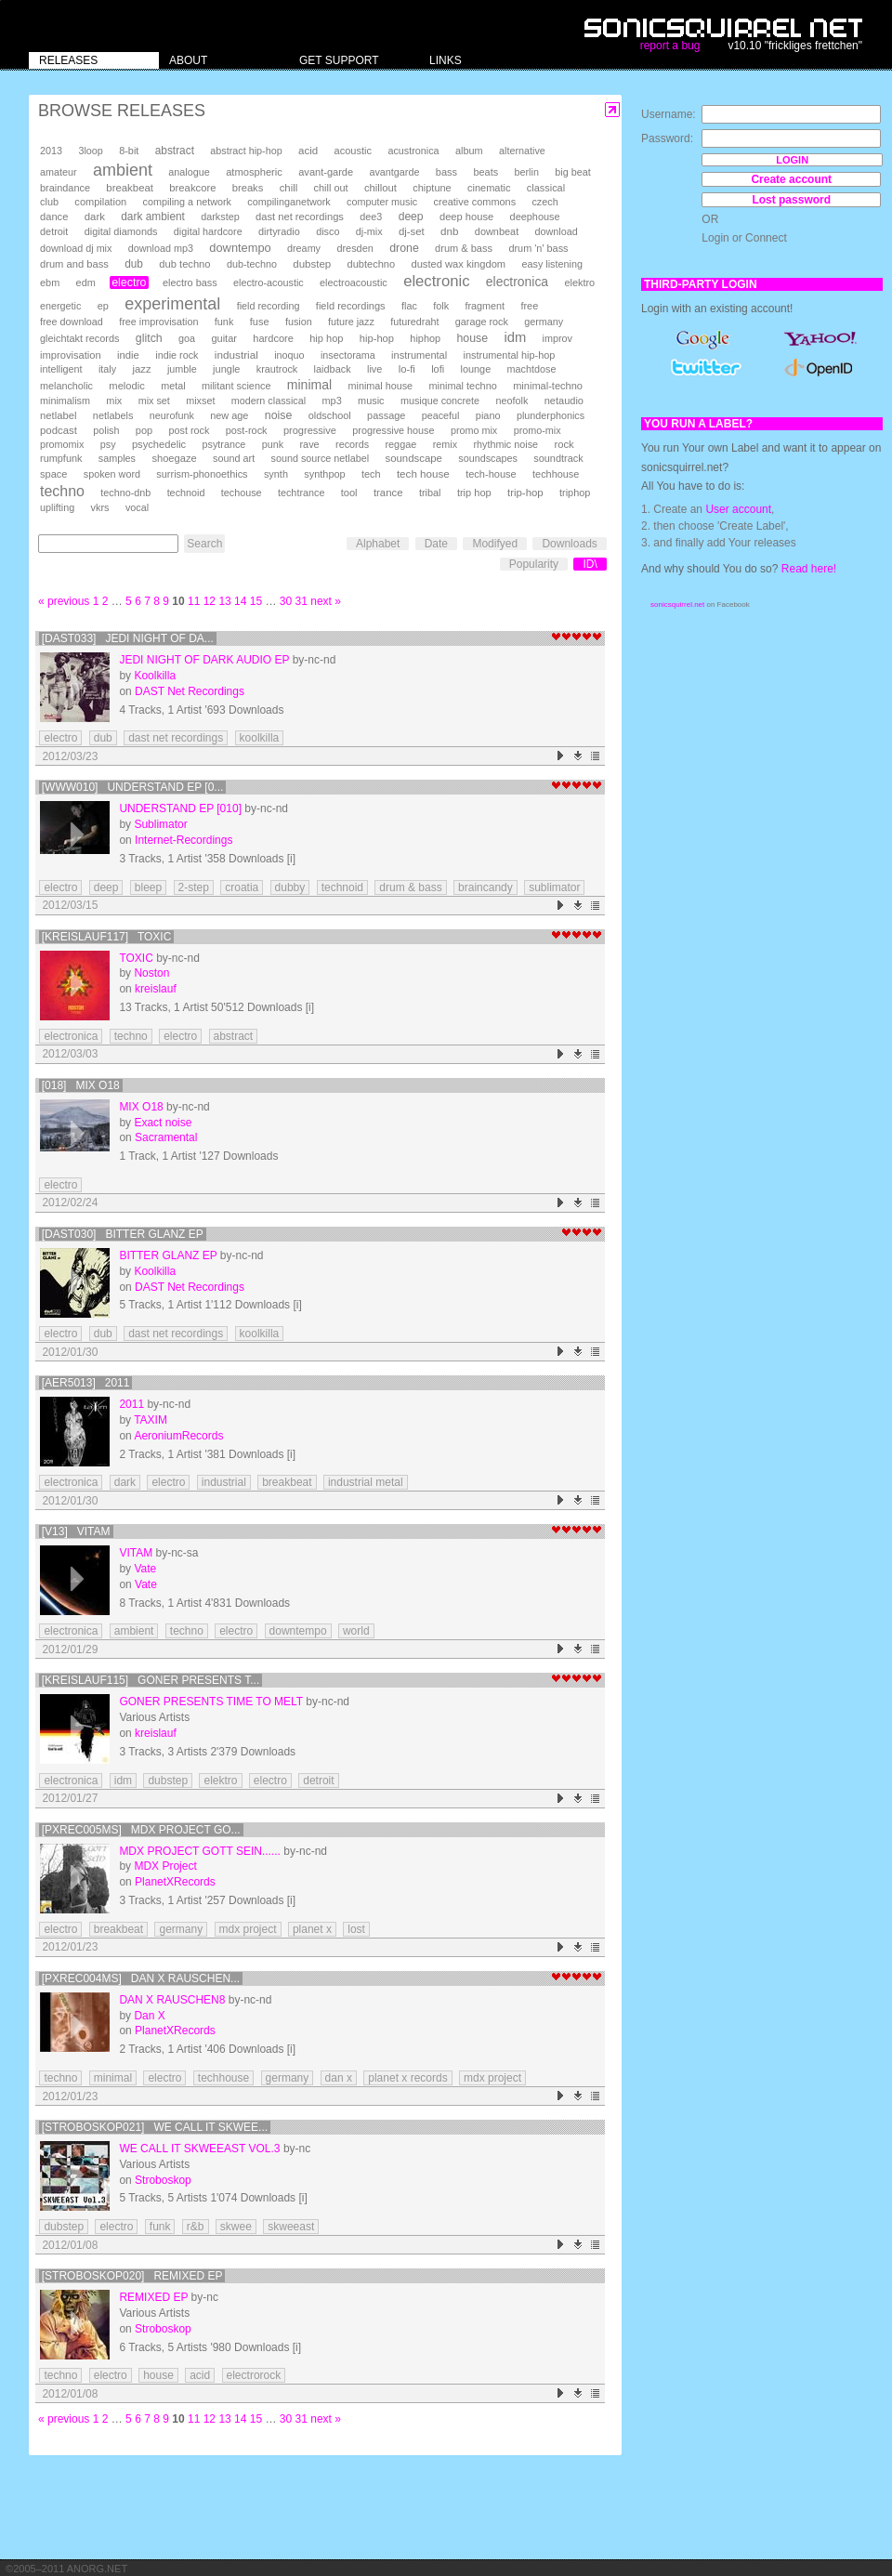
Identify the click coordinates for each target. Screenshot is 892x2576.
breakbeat (129, 187)
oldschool (329, 415)
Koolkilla (155, 675)
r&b (195, 2226)
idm (515, 337)
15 (256, 601)
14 (240, 601)
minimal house (380, 385)
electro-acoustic (268, 282)
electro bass (190, 282)
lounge (475, 369)
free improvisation (158, 321)
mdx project (248, 1929)
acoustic (353, 150)
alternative (522, 150)
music (371, 400)
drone (404, 248)
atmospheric (254, 171)
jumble (182, 369)
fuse (259, 321)
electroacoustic (353, 282)
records (352, 444)
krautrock (276, 369)
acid (308, 150)
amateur (58, 171)
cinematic (489, 187)
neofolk (511, 400)
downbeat (496, 231)
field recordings (351, 305)
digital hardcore (208, 231)
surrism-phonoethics (201, 474)
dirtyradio (279, 231)
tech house (423, 473)
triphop (574, 492)
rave (309, 444)
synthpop (324, 474)
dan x (338, 2077)
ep (103, 305)
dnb (449, 231)
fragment (485, 305)
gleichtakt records (79, 338)
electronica (517, 281)
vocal (137, 507)
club (49, 201)
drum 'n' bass (538, 248)
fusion (298, 321)
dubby (290, 887)
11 (194, 601)
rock (563, 444)
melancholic (66, 385)
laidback (332, 369)
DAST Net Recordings (189, 691)
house (472, 338)
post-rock (247, 430)
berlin (527, 171)
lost (356, 1929)
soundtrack (558, 458)
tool (349, 492)
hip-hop (377, 338)
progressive (309, 430)
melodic (126, 385)
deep (411, 216)
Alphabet (378, 543)
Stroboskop (163, 2180)
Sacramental (166, 1137)
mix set (154, 400)
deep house (466, 216)
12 (209, 601)
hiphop (425, 338)
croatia (241, 887)
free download (71, 321)
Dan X (149, 2015)
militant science (236, 385)
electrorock (254, 2375)
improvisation (70, 355)
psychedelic (159, 444)
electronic (436, 281)
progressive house (393, 430)
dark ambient (153, 216)
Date (436, 543)
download (556, 231)
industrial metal (365, 1482)
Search (204, 543)
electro (129, 282)
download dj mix (76, 248)
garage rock (481, 321)
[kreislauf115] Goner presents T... (151, 1680)
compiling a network (187, 201)
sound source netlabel (319, 458)
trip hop (474, 492)
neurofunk (172, 415)
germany (543, 321)
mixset (200, 400)
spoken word (112, 474)
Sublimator (160, 824)
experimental (172, 304)
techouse (241, 492)
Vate (145, 1568)
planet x (312, 1929)
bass (446, 171)
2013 (51, 150)
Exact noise (162, 1122)
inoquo (289, 355)
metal (173, 385)
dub (134, 263)
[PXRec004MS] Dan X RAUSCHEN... (141, 1978)
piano (488, 415)
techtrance (301, 492)
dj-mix (369, 231)
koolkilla (260, 737)
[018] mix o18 (81, 1085)
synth (276, 474)
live (374, 369)
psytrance (224, 444)
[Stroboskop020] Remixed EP (132, 2275)
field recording (268, 305)
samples (117, 458)
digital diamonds (121, 231)
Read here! (808, 568)
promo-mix (537, 430)
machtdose (532, 369)
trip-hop (525, 492)
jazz (142, 369)
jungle (226, 369)
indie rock (176, 355)
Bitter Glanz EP (167, 1255)
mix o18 (141, 1106)
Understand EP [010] (180, 808)
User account (738, 509)
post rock (189, 430)
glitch (149, 338)
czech (544, 201)
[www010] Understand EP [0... (133, 787)
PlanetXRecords (175, 1881)
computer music (382, 201)
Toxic (135, 958)
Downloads (569, 543)
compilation (100, 201)
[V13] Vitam (76, 1531)
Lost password (791, 199)
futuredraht (414, 321)
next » (325, 601)
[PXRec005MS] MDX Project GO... (141, 1829)
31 (301, 601)
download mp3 (160, 248)
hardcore (273, 338)
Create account (791, 179)
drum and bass (74, 263)
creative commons (475, 201)
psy (108, 444)
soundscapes (488, 458)
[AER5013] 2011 (86, 1382)
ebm (49, 282)
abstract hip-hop (246, 150)
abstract (174, 150)
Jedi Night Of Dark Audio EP (204, 659)
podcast (58, 430)
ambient (122, 170)
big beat (572, 171)
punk (272, 444)
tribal (430, 492)
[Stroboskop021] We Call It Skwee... (155, 2127)
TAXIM (150, 1419)
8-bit (128, 150)
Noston (151, 972)
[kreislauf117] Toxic (107, 936)
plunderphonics (550, 415)
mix (114, 400)
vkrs (100, 507)
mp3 (332, 400)
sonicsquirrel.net (677, 604)
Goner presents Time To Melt (211, 1701)
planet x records (407, 2077)
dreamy (304, 248)
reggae (400, 444)
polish (106, 430)
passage (386, 415)
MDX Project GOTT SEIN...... (200, 1851)
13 (224, 601)
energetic (60, 305)
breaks (248, 187)
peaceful (441, 415)
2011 (131, 1404)
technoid (186, 492)
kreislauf (156, 988)
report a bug (670, 45)
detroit (54, 231)
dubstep (312, 263)
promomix (62, 444)
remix (445, 444)
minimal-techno (548, 385)
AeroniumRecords (178, 1435)
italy (107, 369)
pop (144, 430)
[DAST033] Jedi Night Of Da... (128, 638)
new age (229, 415)
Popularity (533, 564)
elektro (579, 282)
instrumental (419, 355)
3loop (90, 150)
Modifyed (495, 543)
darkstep (220, 216)
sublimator (554, 887)
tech (371, 474)
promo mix (474, 430)
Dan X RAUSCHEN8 (172, 1999)
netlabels (113, 415)
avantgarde (394, 171)
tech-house (491, 474)
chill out (331, 187)
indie (128, 355)
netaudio (564, 400)
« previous (63, 601)
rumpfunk (61, 458)
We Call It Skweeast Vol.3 (199, 2148)
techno (62, 491)
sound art (234, 458)
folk (441, 305)
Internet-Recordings (183, 840)
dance (54, 216)
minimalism (65, 400)
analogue (188, 171)
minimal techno (462, 385)
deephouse (535, 216)
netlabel (58, 415)
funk (224, 321)
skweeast (291, 2226)
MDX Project (165, 1866)
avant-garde (325, 171)
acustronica (413, 150)
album (469, 150)
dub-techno (252, 263)
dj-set (412, 231)
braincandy (485, 887)
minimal (309, 384)
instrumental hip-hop (510, 355)
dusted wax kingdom (458, 263)
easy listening (552, 263)
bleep (148, 887)
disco (327, 231)
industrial (236, 354)
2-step (193, 887)
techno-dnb (125, 492)
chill (289, 187)
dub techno (184, 263)
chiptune (432, 187)
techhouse (555, 474)
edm (86, 282)
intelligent (61, 369)
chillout (380, 187)
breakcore (192, 187)
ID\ (590, 564)
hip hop (326, 338)
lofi (437, 369)
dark (95, 216)
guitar (224, 338)
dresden (354, 248)
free (529, 305)
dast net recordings (300, 216)
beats (485, 171)
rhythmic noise (505, 444)
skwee (236, 2226)
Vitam (135, 1552)
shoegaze (173, 458)
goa (186, 338)
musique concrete (439, 400)
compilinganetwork (288, 201)
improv (557, 338)
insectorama (348, 355)
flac (409, 305)
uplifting (57, 507)
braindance (65, 187)
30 (286, 601)
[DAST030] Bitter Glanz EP (122, 1234)
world (356, 1630)
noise (279, 415)
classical (546, 187)
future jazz (351, 321)
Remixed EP (153, 2297)
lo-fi (407, 369)
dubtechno (372, 263)
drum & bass (463, 248)
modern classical (268, 400)
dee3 (371, 216)
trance (388, 492)
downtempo (239, 248)
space (53, 474)
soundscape (413, 458)
